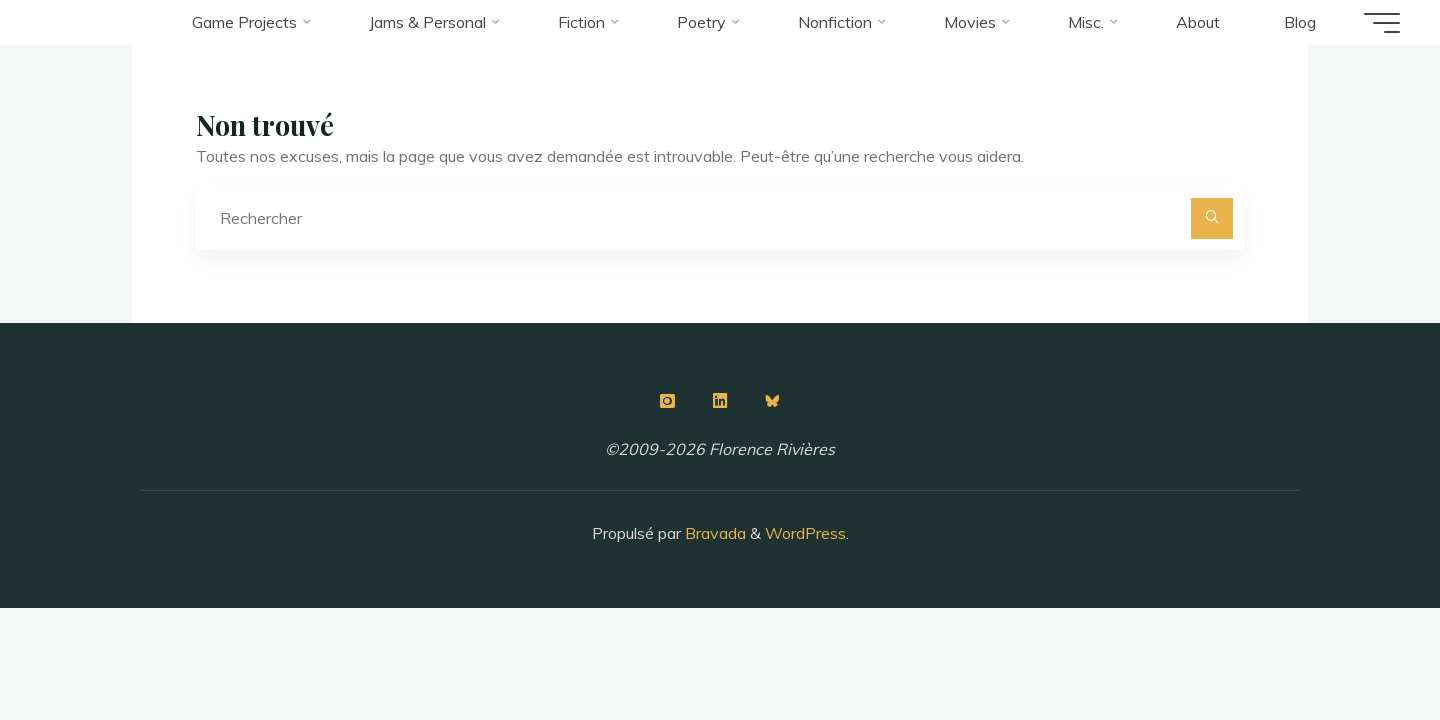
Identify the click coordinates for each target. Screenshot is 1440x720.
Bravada (713, 533)
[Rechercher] (1212, 219)
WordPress (805, 533)
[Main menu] (1382, 23)
